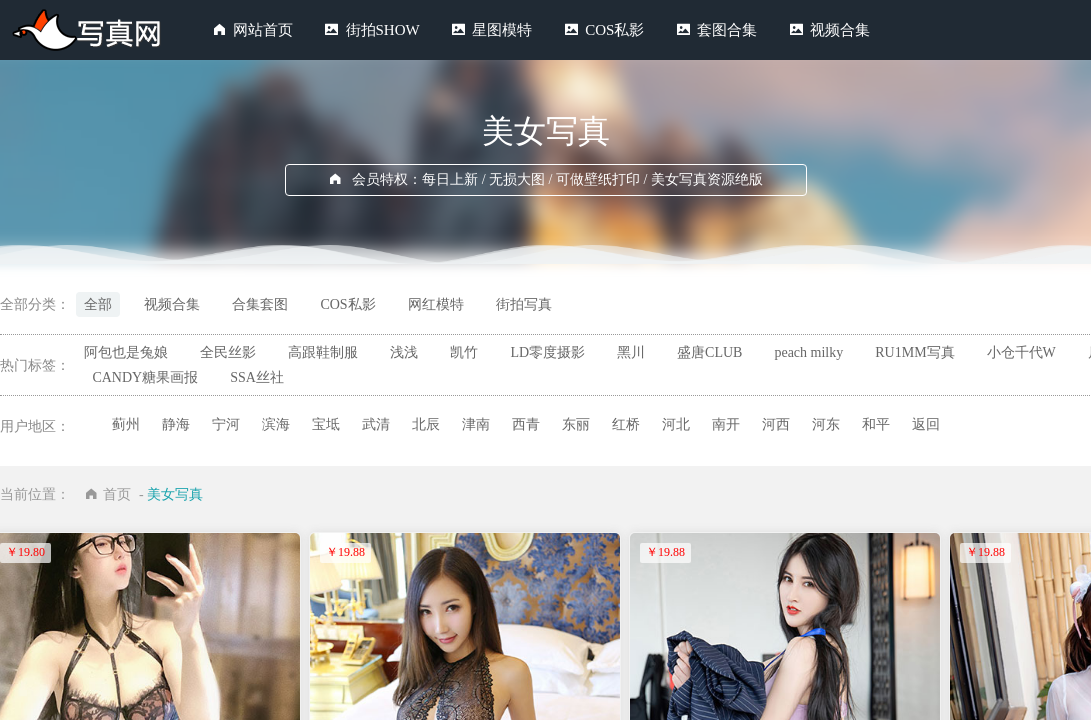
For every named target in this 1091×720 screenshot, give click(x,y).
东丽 (576, 424)
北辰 (426, 424)
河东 (826, 424)
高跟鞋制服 (323, 352)
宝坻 (326, 424)
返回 (926, 424)
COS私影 (614, 30)
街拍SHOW (383, 30)
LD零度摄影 (547, 352)
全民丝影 (228, 352)
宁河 (226, 424)
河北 (676, 424)
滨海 (276, 424)
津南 (476, 424)
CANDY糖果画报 (145, 377)
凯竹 (464, 352)
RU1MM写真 (914, 352)
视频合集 (840, 30)
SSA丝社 (257, 377)
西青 (526, 424)
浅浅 (404, 352)
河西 (776, 424)
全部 (98, 304)
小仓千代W (1021, 352)
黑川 (631, 352)
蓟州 (126, 424)
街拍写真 (524, 304)
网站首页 (263, 30)
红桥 (626, 424)
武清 (376, 424)
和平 (876, 424)
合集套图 (260, 304)
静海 (176, 424)
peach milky (808, 352)
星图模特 (502, 30)
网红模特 (436, 304)
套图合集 (727, 30)
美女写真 (175, 494)
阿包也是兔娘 (126, 352)
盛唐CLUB (709, 352)
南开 (726, 424)
